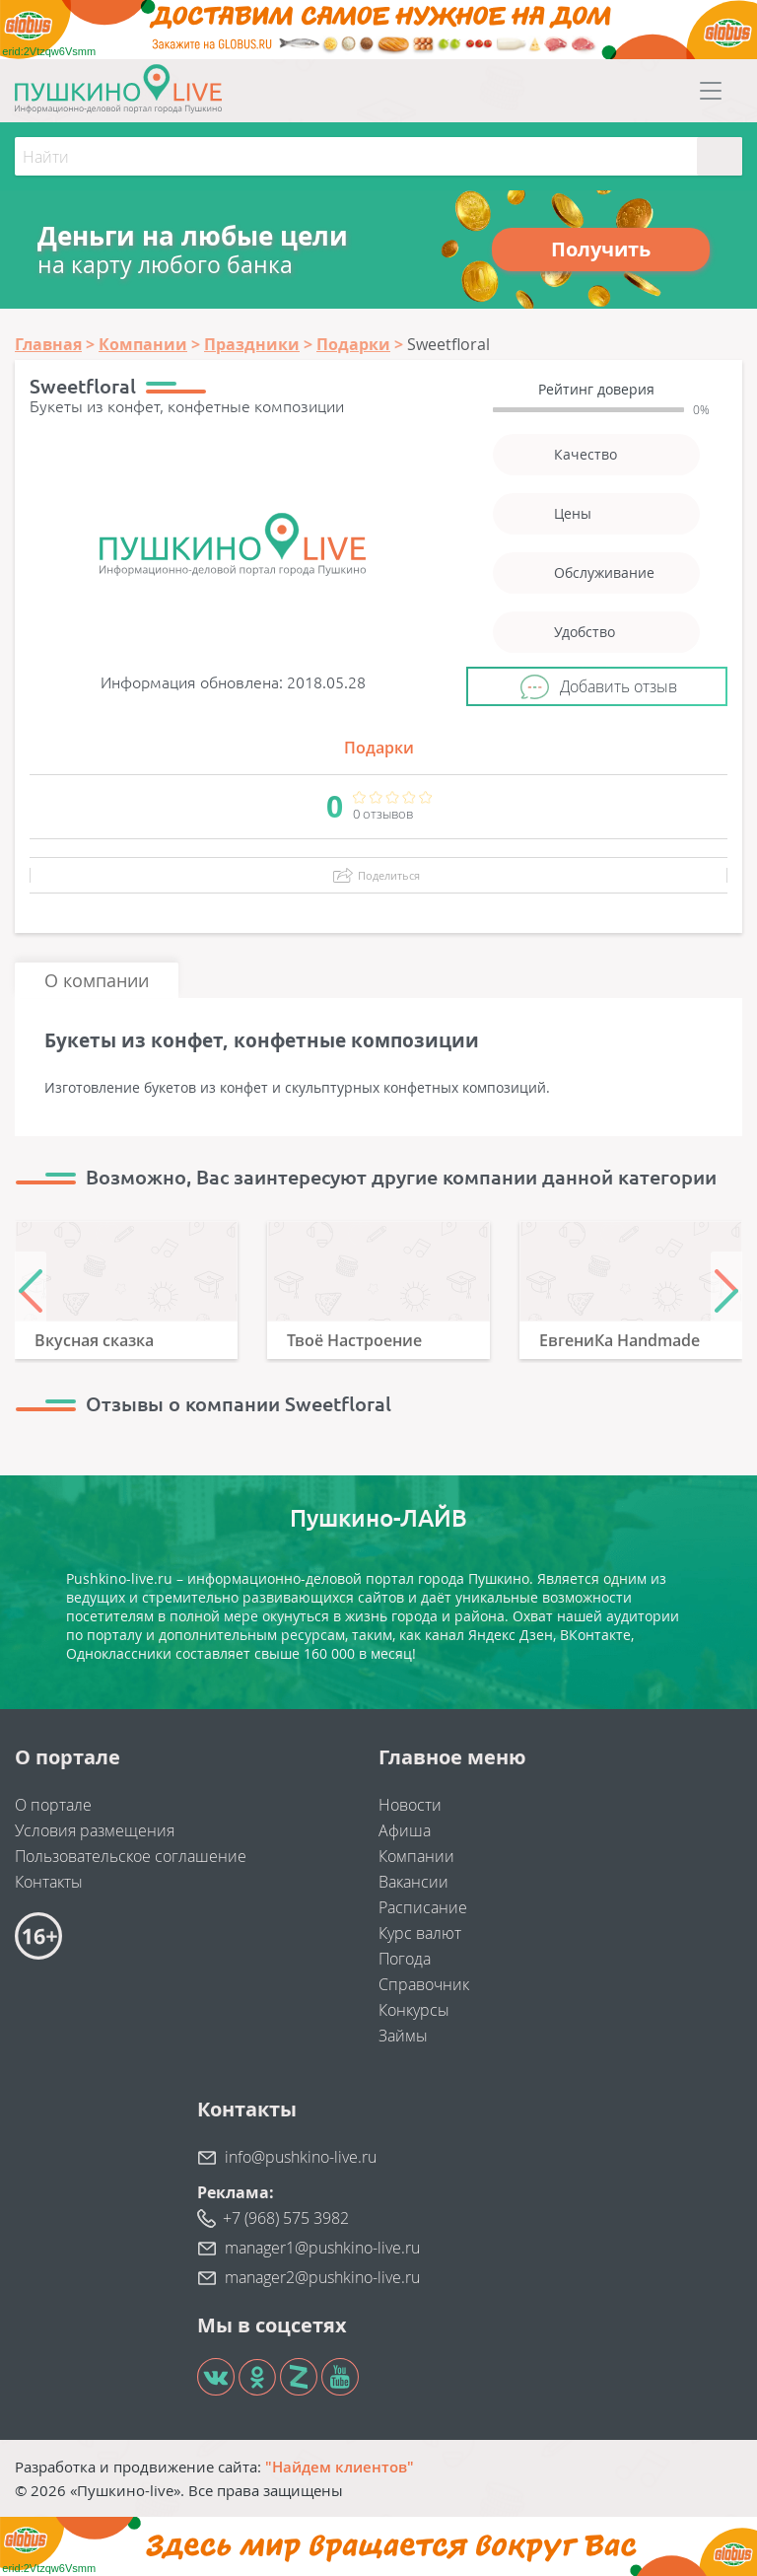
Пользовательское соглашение (130, 1856)
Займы (403, 2035)
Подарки (379, 747)
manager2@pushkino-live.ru (322, 2277)
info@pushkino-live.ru (301, 2157)
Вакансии (413, 1882)
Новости (410, 1805)
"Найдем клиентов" (339, 2466)
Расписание (422, 1907)
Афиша (404, 1830)
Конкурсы (413, 2010)
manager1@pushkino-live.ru (322, 2247)
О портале (53, 1805)
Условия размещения (94, 1830)
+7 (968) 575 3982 (286, 2218)
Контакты (49, 1882)
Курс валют (419, 1933)
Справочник (423, 1984)
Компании (416, 1856)
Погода (404, 1958)
